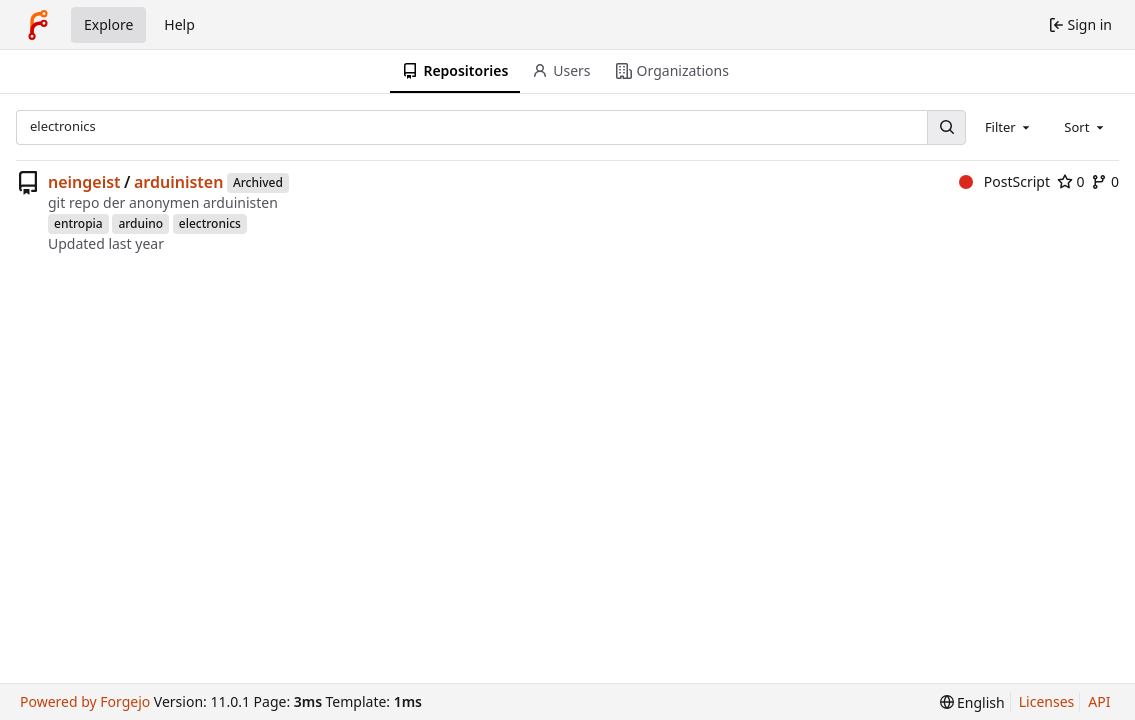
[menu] (972, 702)
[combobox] (1009, 127)
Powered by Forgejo (85, 701)
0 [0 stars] (1071, 181)
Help (179, 24)
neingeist (84, 182)
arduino (140, 223)
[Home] (38, 25)
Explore (108, 24)
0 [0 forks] (1105, 181)
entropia (78, 223)
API (1099, 701)
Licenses (1047, 701)
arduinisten (178, 182)
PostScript (1004, 181)
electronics (210, 223)
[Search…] (946, 127)
